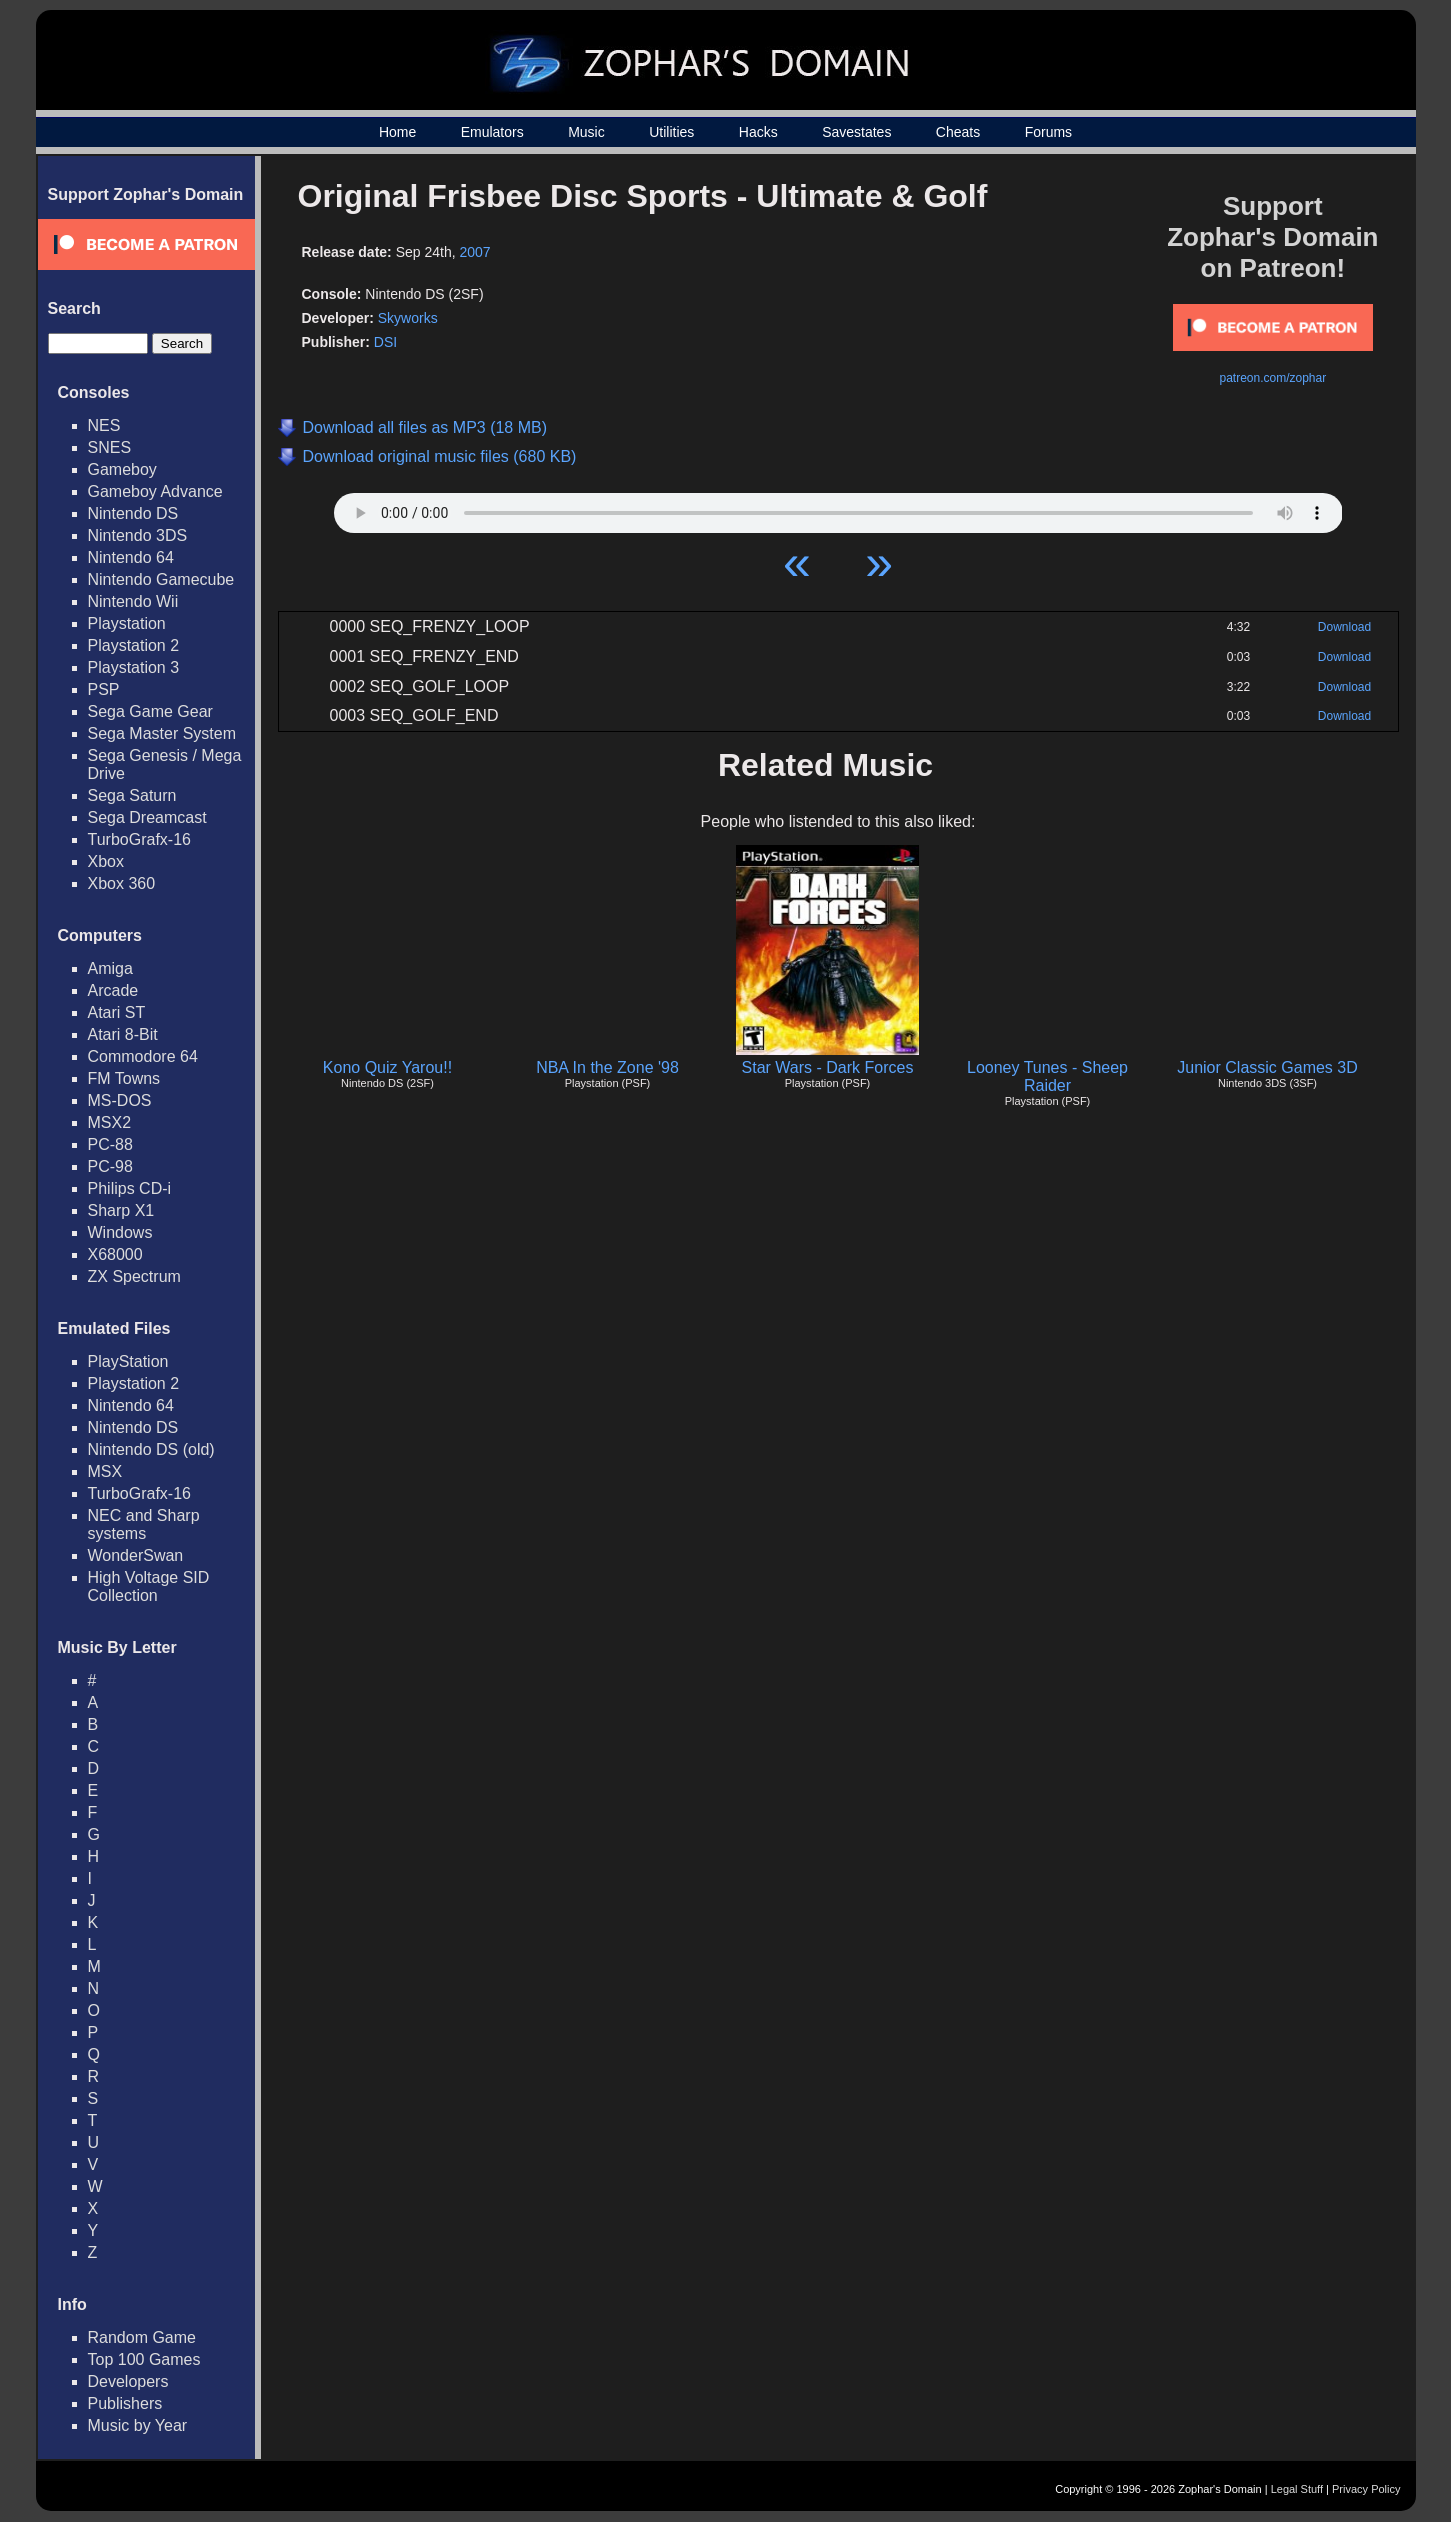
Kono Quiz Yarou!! (387, 1067)
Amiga (110, 968)
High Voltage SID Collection (149, 1586)
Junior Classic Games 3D (1267, 1067)
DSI (385, 342)
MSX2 (110, 1122)
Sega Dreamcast (147, 817)
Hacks (758, 132)
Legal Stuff (1297, 2489)
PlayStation (128, 1361)
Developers (128, 2381)
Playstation (127, 623)
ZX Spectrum (134, 1276)
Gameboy (122, 469)
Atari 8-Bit (123, 1034)
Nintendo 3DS (138, 535)
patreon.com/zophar (1272, 378)
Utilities (671, 132)
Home (397, 132)
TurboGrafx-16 (139, 839)
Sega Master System (162, 733)
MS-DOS (120, 1100)
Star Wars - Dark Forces (828, 1067)
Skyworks (408, 318)
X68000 (115, 1254)
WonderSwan (136, 1555)
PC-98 (110, 1166)
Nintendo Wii (133, 601)
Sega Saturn (132, 795)
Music (586, 132)
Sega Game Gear (150, 711)
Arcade (113, 990)
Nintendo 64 (131, 557)
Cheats (958, 132)
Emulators (492, 132)
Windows (120, 1232)
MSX (105, 1471)
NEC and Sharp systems (144, 1524)
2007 (475, 252)
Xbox (106, 861)
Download (1344, 627)
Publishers (125, 2403)
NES (104, 425)
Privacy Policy (1366, 2489)
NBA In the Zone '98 (607, 1067)
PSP (104, 689)
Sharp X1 (121, 1210)
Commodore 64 (143, 1056)
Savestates (856, 132)
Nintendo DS (133, 513)
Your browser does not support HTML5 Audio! (838, 508)
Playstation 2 (134, 645)
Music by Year (138, 2425)
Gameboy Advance (155, 491)
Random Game (142, 2337)
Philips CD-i (130, 1188)
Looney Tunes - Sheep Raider (1047, 1076)
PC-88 (110, 1144)
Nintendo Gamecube (161, 579)
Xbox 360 (122, 883)
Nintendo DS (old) (151, 1449)
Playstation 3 (134, 667)
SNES (110, 447)
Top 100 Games (144, 2359)
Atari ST (117, 1012)
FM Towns (124, 1078)
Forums (1048, 132)
